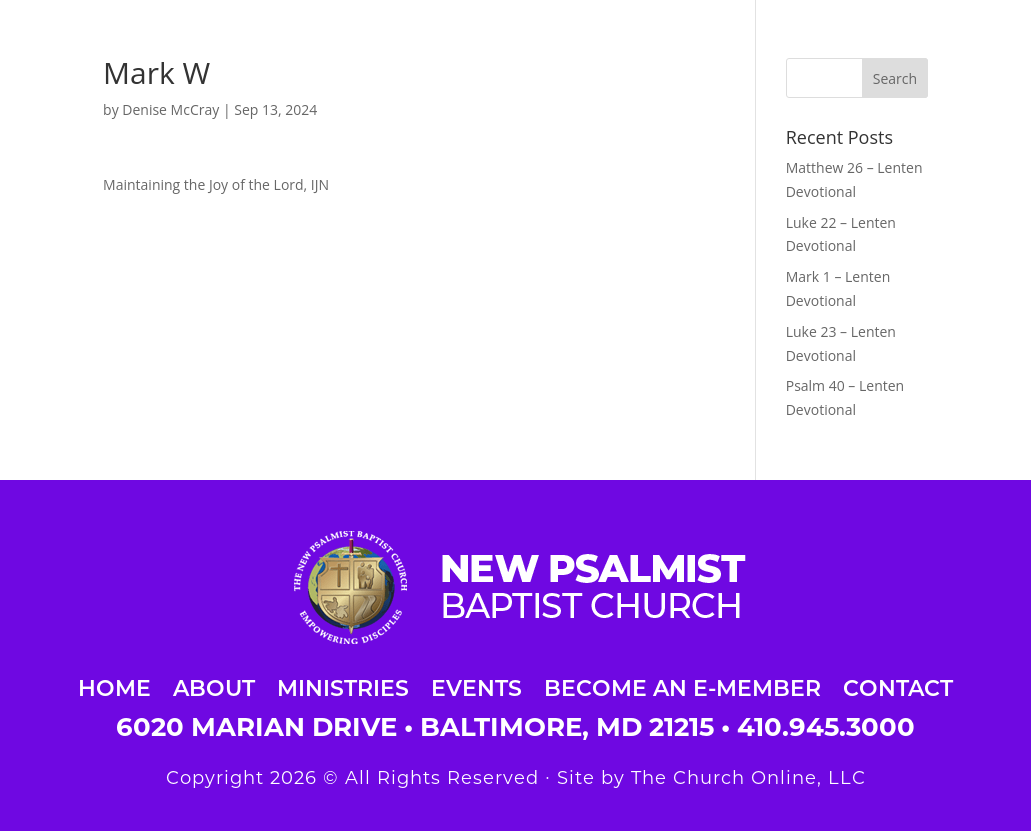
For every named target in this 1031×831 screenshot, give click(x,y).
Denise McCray (170, 109)
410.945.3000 (826, 727)
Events (476, 685)
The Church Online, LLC (748, 778)
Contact (898, 685)
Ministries (343, 685)
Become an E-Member (682, 685)
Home (114, 685)
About (214, 685)
